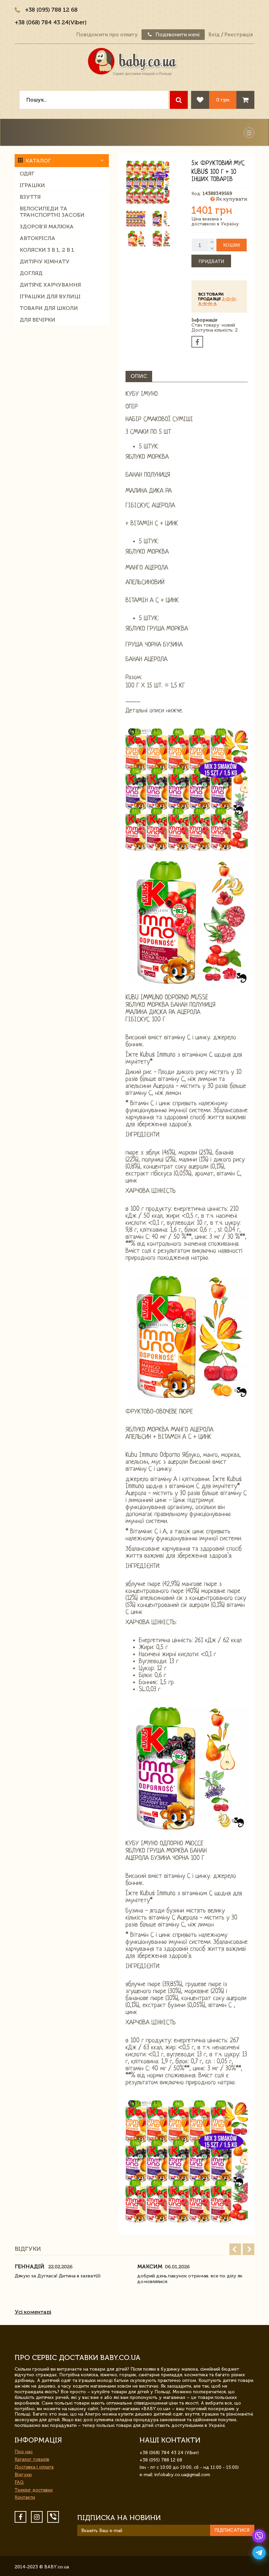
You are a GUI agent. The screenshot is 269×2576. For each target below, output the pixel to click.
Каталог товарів (32, 2459)
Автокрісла (37, 238)
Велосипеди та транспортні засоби (52, 211)
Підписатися (232, 2530)
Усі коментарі (33, 2312)
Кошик (231, 245)
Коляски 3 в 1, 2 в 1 (47, 250)
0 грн (222, 100)
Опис (139, 376)
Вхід (214, 35)
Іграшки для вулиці (50, 296)
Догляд (31, 273)
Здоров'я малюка (47, 226)
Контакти (25, 2497)
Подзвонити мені (173, 35)
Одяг (27, 173)
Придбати (211, 261)
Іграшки (32, 185)
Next (248, 2249)
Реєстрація (238, 35)
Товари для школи (49, 308)
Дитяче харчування (50, 285)
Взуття (30, 197)
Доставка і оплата (34, 2466)
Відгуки (23, 2474)
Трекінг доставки (34, 2489)
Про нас (24, 2451)
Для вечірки (37, 320)
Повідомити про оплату (107, 35)
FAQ (19, 2482)
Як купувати (228, 199)
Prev (235, 2249)
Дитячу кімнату (45, 261)
